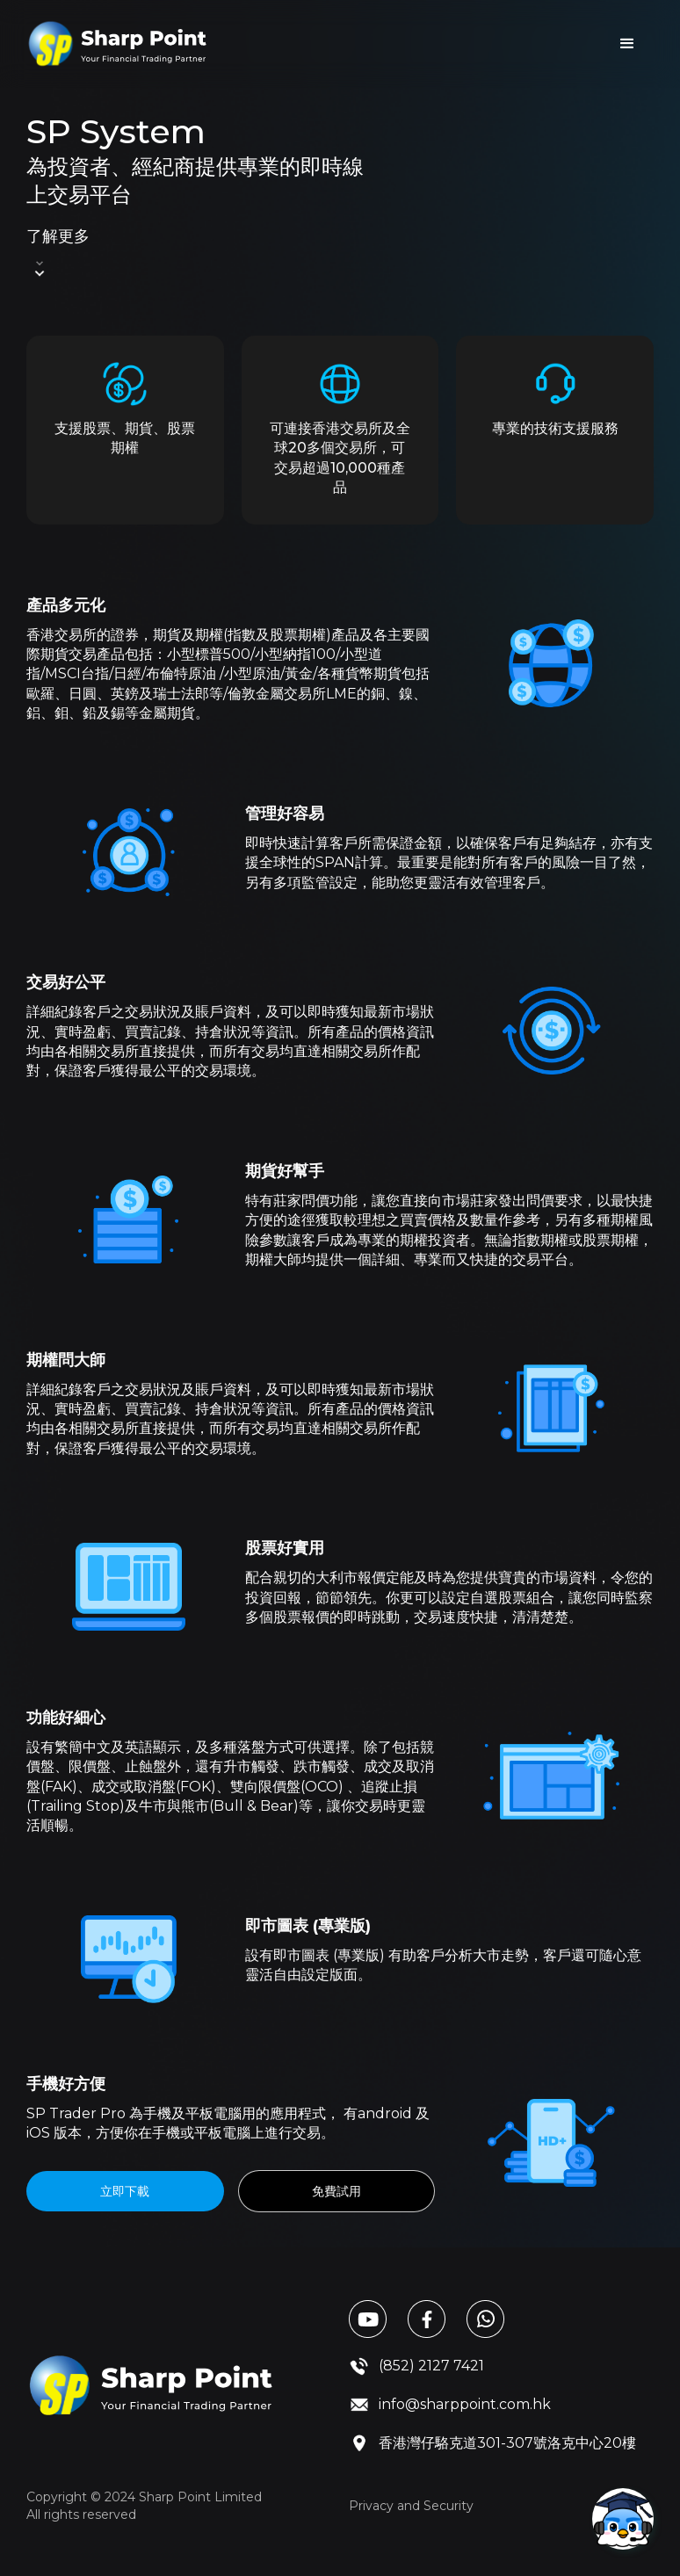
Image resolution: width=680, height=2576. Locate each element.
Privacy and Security (411, 2506)
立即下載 (124, 2191)
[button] (627, 44)
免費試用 (336, 2191)
